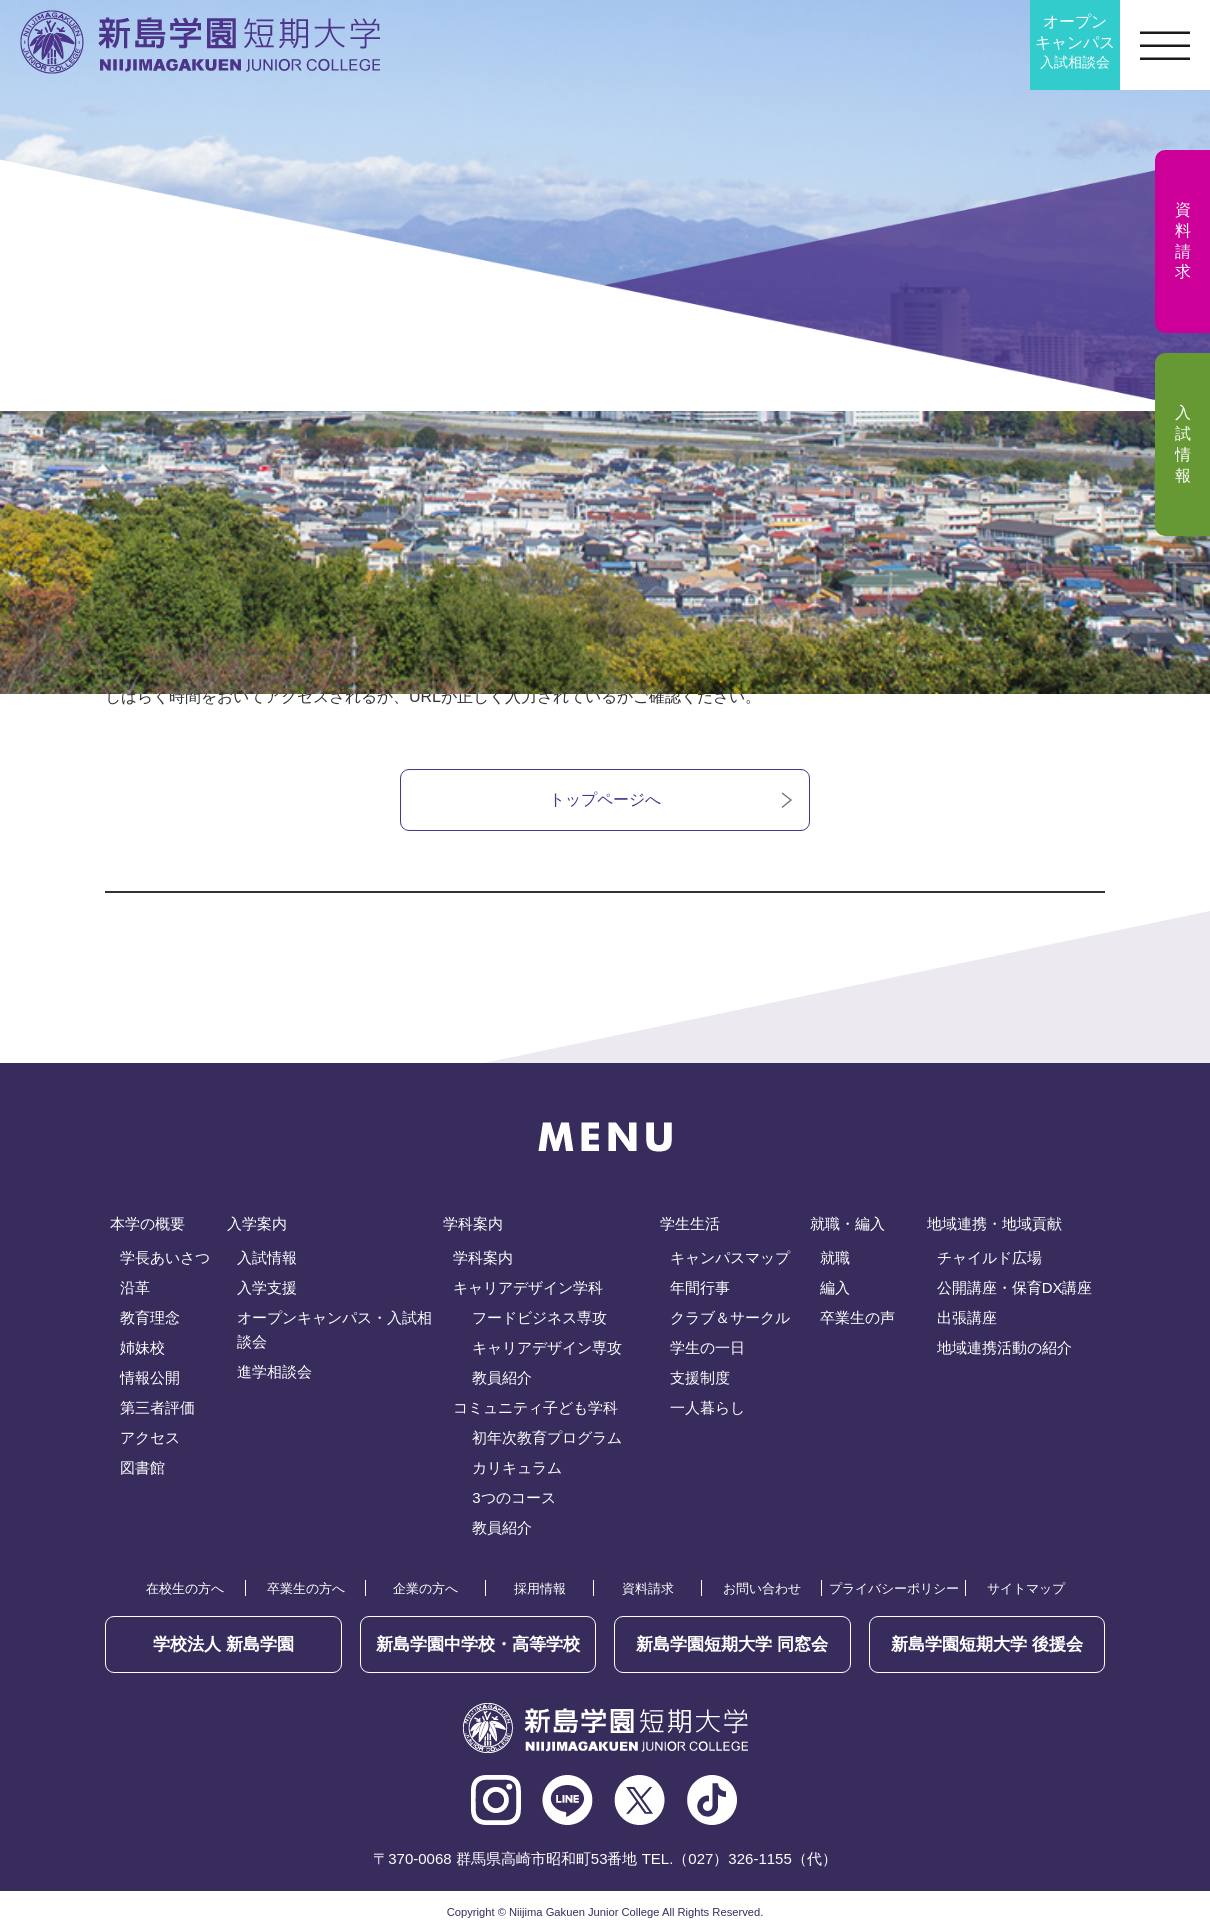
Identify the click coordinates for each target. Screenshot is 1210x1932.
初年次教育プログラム (547, 1437)
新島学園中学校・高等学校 (478, 1644)
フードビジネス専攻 (539, 1317)
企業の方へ (425, 1588)
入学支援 (267, 1287)
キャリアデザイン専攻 (547, 1347)
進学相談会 (274, 1371)
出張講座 (967, 1317)
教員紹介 (502, 1377)
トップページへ (605, 799)
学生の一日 (707, 1347)
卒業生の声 (857, 1317)
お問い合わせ (762, 1588)
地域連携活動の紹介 (1004, 1347)
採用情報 (540, 1588)
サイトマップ (1026, 1588)
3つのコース (513, 1497)
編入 (835, 1287)
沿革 (135, 1287)
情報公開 (150, 1377)
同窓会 (732, 1644)
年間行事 (700, 1287)
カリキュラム (517, 1467)
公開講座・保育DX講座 (1015, 1287)
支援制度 (700, 1377)
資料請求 (648, 1588)
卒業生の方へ (306, 1588)
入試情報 (267, 1257)
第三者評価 (157, 1407)
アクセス (150, 1437)
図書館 (142, 1467)
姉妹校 (142, 1347)
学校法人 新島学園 (223, 1644)
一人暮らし (707, 1407)
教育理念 (150, 1317)
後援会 (987, 1644)
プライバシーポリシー (894, 1588)
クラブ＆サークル (730, 1317)
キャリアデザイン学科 (528, 1287)
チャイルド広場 (989, 1257)
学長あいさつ (165, 1257)
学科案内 (483, 1257)
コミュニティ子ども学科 (535, 1407)
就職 (835, 1257)
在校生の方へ (185, 1588)
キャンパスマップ (730, 1257)
